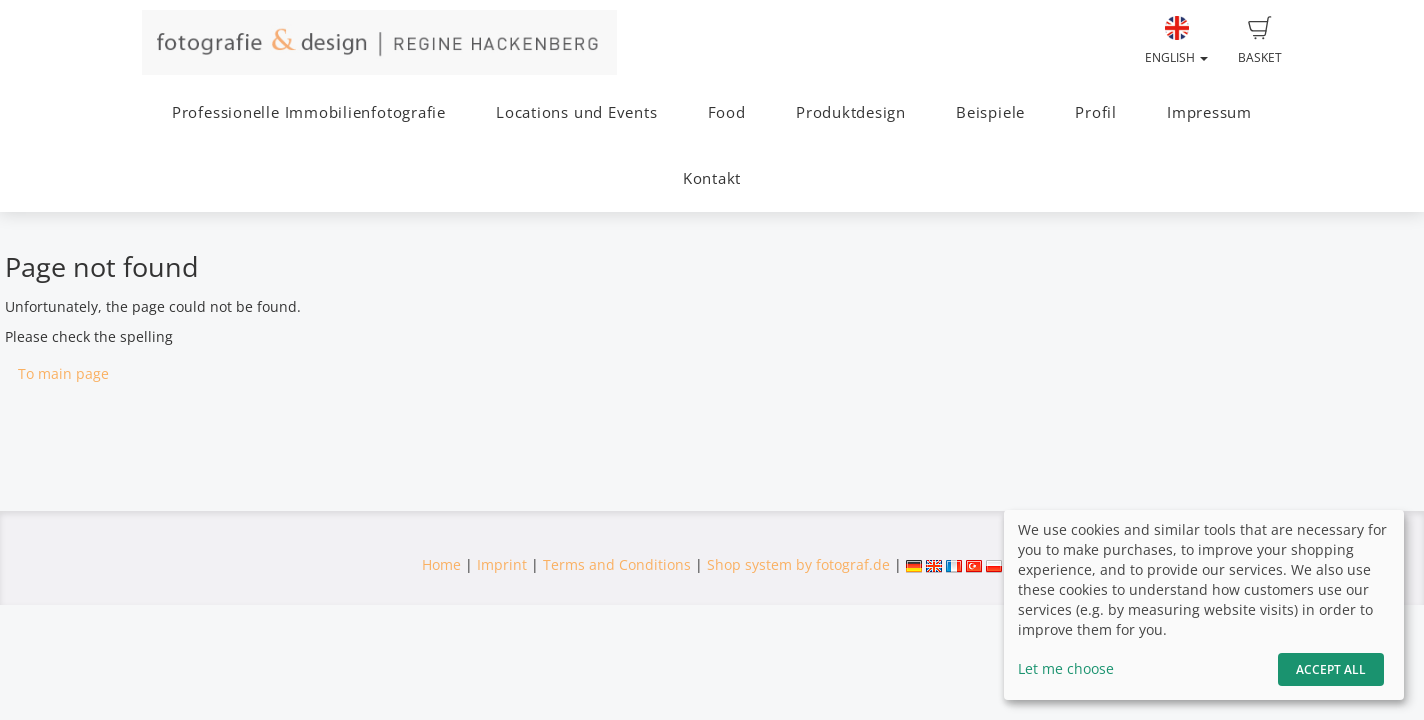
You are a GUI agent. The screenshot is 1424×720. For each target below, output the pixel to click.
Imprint (502, 564)
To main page (63, 373)
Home (441, 564)
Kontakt (712, 178)
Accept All (1331, 669)
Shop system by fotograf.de (798, 564)
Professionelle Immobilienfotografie (309, 112)
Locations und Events (576, 112)
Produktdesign (851, 112)
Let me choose (1066, 668)
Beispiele (990, 112)
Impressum (1209, 112)
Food (727, 112)
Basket (1260, 41)
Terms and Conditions (617, 564)
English (1176, 41)
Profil (1096, 112)
